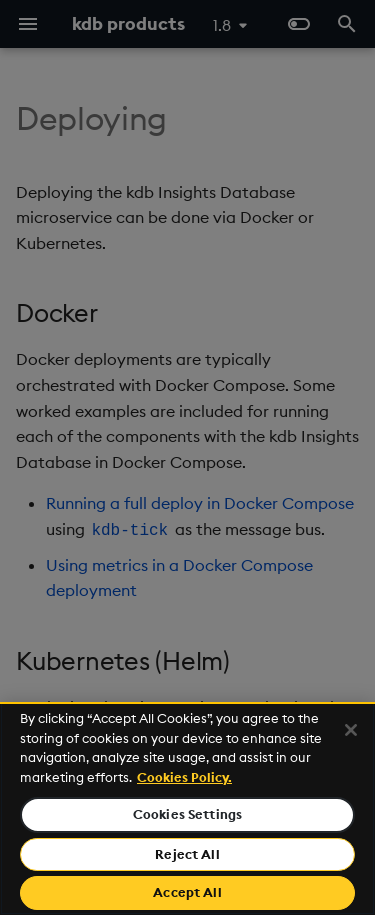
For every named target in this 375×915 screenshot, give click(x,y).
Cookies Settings (187, 814)
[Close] (351, 730)
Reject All (187, 854)
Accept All (187, 892)
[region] (187, 808)
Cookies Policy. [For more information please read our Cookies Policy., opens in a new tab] (184, 777)
